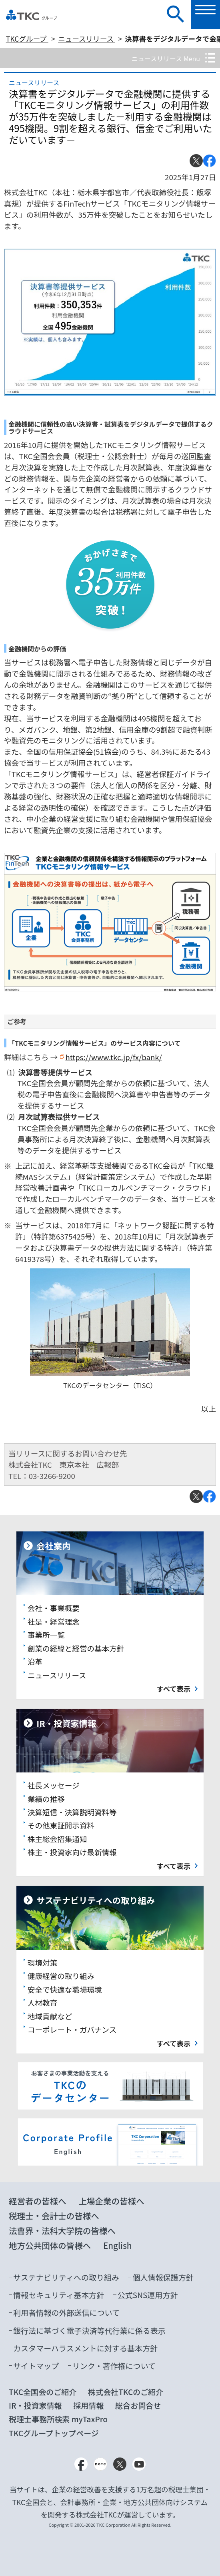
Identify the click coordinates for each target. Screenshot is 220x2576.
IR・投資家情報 (35, 2405)
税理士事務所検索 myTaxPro (58, 2418)
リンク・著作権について (114, 2365)
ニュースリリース (86, 39)
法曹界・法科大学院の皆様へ (62, 2230)
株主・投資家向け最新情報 (72, 1852)
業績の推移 (46, 1798)
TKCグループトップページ (54, 2432)
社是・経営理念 (54, 1621)
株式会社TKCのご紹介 (125, 2391)
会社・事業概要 (54, 1607)
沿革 (35, 1661)
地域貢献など (50, 2016)
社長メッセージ (54, 1785)
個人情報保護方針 (162, 2277)
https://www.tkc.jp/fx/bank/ (113, 1056)
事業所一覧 (46, 1634)
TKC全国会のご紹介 (42, 2391)
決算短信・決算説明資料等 (72, 1811)
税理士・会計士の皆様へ (54, 2216)
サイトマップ (36, 2365)
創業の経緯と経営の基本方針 (76, 1648)
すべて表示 (173, 1689)
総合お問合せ (138, 2405)
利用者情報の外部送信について (66, 2312)
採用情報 (88, 2405)
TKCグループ (27, 39)
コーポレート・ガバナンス (72, 2029)
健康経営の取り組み (61, 1975)
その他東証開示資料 (61, 1825)
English (117, 2245)
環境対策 (42, 1962)
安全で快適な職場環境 (65, 1989)
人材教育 (42, 2002)
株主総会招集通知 (57, 1838)
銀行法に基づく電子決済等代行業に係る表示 (89, 2330)
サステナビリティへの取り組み (66, 2277)
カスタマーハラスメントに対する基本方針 (85, 2348)
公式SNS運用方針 (148, 2294)
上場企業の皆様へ (111, 2201)
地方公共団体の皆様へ (50, 2245)
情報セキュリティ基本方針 (58, 2294)
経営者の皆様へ (37, 2201)
